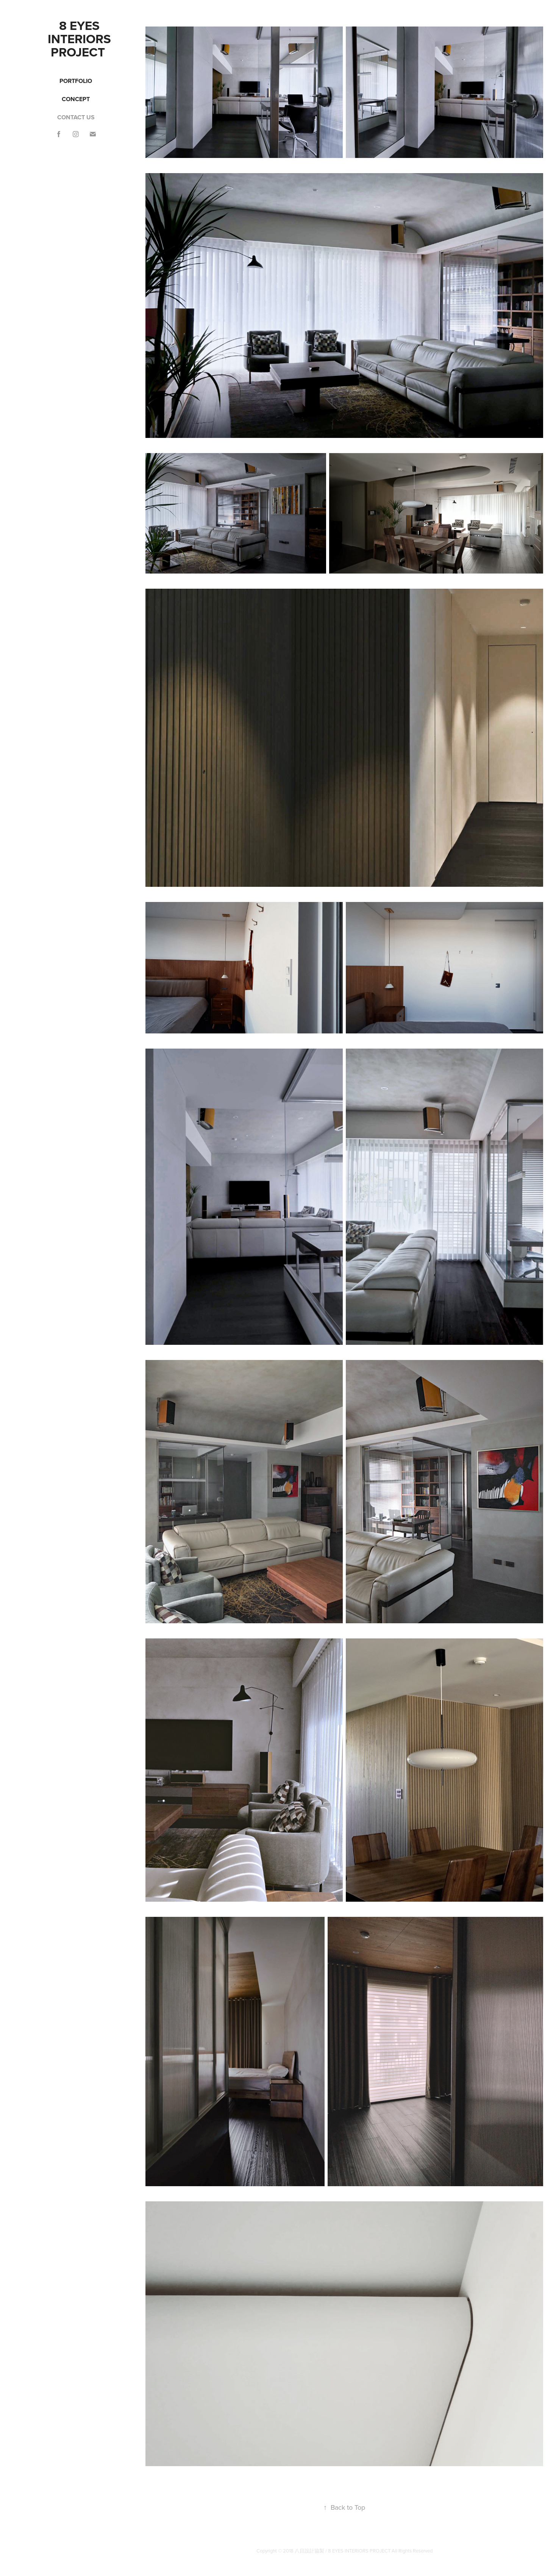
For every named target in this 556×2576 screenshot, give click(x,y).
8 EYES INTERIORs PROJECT (81, 38)
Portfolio (75, 81)
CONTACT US (76, 117)
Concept (76, 99)
